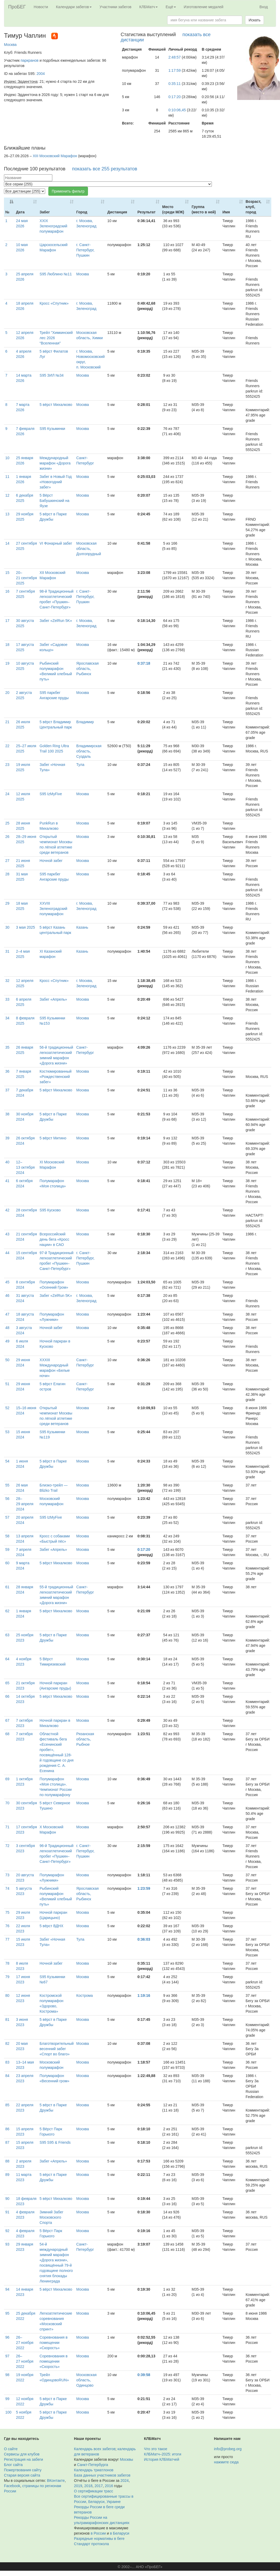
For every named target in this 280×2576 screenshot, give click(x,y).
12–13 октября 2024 (25, 1167)
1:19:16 (143, 1995)
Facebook (12, 2486)
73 (7, 1875)
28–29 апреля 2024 (25, 1503)
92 (7, 2231)
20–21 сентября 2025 (26, 577)
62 (7, 1611)
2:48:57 (174, 57)
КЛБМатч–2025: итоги (162, 2454)
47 (7, 1314)
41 (7, 1181)
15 (7, 572)
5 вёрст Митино (53, 1138)
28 (7, 874)
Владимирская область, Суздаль (88, 751)
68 (7, 1734)
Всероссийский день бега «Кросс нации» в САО (54, 1239)
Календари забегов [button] (74, 7)
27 (7, 860)
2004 (40, 73)
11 (7, 476)
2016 (109, 2486)
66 (7, 1696)
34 (7, 1018)
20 (7, 692)
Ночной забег (51, 860)
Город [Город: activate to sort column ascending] (81, 212)
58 (7, 1536)
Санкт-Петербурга (92, 2465)
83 (7, 2062)
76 (7, 1926)
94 (7, 2289)
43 (7, 1234)
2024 (124, 2480)
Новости (41, 7)
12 (7, 495)
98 (7, 2375)
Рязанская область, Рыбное (85, 1739)
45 (7, 1282)
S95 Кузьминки (52, 428)
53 (7, 1432)
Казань (82, 927)
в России (98, 2533)
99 (7, 2399)
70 (7, 1803)
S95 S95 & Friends (55, 2142)
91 (7, 2212)
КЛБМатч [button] (148, 7)
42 (7, 1210)
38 (7, 1114)
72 (7, 1846)
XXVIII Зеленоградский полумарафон (53, 908)
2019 (78, 2486)
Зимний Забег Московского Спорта (51, 2217)
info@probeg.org (228, 2449)
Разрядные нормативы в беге (99, 2538)
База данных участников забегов (102, 2475)
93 (7, 2244)
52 (7, 1408)
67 (7, 1720)
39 (7, 1138)
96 (7, 2337)
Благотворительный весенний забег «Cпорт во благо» (57, 2048)
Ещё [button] (171, 7)
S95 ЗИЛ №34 (52, 375)
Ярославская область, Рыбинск (87, 668)
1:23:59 (143, 1888)
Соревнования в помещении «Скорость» (54, 2342)
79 (7, 1977)
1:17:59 (174, 70)
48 (7, 1328)
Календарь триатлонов (93, 2470)
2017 (99, 2486)
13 (7, 514)
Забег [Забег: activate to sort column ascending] (45, 212)
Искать (254, 20)
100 (8, 2412)
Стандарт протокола (91, 2544)
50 (7, 1360)
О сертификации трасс (93, 2491)
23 (7, 764)
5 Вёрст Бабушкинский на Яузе (54, 500)
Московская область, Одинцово (86, 2380)
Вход (263, 7)
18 (7, 644)
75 (7, 1912)
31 (7, 951)
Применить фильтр (68, 191)
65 (7, 1683)
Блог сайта (13, 2465)
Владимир (85, 722)
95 (7, 2313)
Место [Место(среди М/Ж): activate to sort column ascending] (173, 209)
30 (7, 927)
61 (7, 1587)
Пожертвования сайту (22, 2470)
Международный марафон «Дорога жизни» (55, 463)
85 (7, 2105)
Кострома (84, 1995)
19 (7, 663)
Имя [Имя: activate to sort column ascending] (226, 212)
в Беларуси (119, 2533)
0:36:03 (143, 1939)
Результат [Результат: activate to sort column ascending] (146, 212)
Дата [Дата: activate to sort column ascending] (20, 212)
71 (7, 1827)
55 (7, 1485)
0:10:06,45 (177, 110)
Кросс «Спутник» (54, 303)
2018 (88, 2486)
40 (7, 1162)
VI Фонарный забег (56, 543)
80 (7, 1995)
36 (7, 1071)
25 (7, 823)
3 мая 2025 (25, 927)
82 (7, 2043)
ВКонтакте (56, 2480)
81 (7, 2019)
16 (7, 591)
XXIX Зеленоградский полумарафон (53, 226)
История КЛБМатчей (161, 2459)
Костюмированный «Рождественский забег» (56, 1076)
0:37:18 (143, 663)
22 (7, 746)
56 (7, 1498)
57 (7, 1517)
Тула (80, 764)
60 (7, 1563)
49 (7, 1341)
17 (7, 620)
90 (7, 2198)
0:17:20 (174, 97)
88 (7, 2161)
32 (7, 980)
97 (7, 2356)
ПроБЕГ (17, 6)
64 (7, 1659)
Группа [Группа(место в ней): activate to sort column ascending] (204, 209)
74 (7, 1888)
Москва (10, 44)
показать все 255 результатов (104, 168)
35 (7, 1047)
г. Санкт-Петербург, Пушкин (85, 250)
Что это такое (155, 2449)
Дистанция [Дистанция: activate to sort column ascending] (117, 212)
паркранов (30, 60)
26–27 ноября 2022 (25, 2342)
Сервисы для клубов (22, 2454)
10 (7, 458)
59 (7, 1549)
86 (7, 2129)
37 (7, 1090)
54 (7, 1461)
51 (7, 1384)
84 (7, 2076)
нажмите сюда (226, 2462)
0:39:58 (143, 2375)
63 (7, 1635)
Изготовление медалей (203, 7)
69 (7, 1779)
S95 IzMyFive (51, 794)
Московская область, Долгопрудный (88, 548)
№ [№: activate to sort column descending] (7, 212)
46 (7, 1295)
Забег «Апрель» (53, 999)
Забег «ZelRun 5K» (56, 620)
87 (7, 2142)
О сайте (10, 2449)
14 (7, 543)
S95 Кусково (50, 1210)
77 (7, 1939)
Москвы (126, 2459)
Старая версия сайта (22, 2475)
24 (7, 794)
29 (7, 903)
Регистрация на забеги (23, 2459)
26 (7, 836)
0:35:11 (174, 83)
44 (7, 1253)
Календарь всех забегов (94, 2449)
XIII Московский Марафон (55, 156)
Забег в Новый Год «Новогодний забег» (56, 481)
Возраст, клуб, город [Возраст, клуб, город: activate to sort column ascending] (253, 206)
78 (7, 1963)
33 (7, 999)
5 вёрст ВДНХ (51, 1926)
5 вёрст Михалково (56, 404)
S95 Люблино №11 (56, 274)
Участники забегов (116, 7)
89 (7, 2174)
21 (7, 722)
